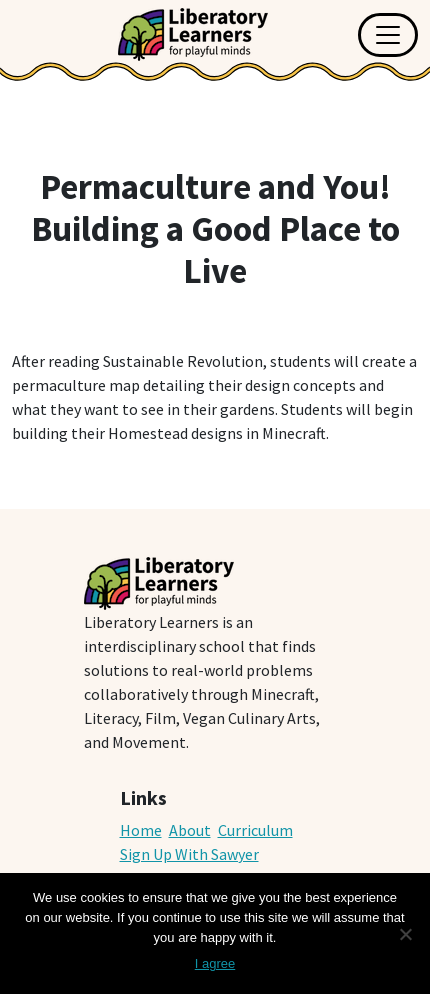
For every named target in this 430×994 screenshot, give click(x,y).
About (190, 830)
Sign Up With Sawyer (189, 854)
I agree (215, 963)
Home (141, 830)
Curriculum (255, 830)
